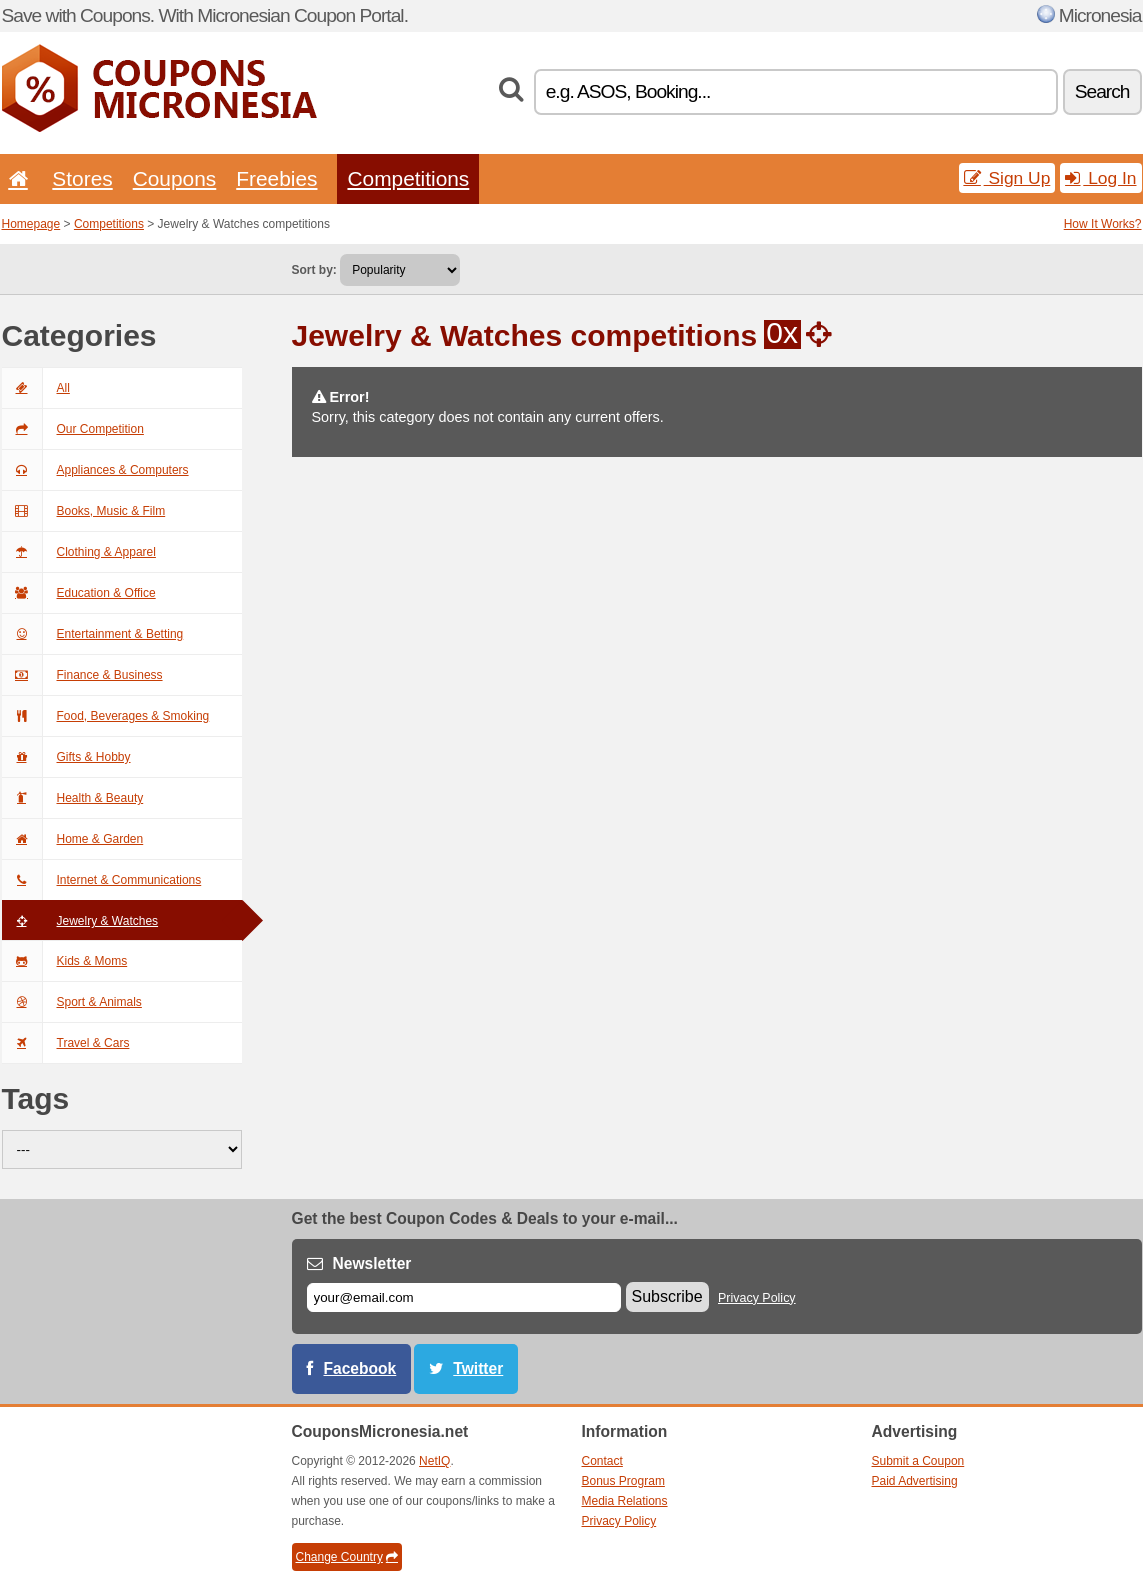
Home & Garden (73, 839)
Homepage (31, 224)
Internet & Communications (102, 880)
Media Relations (625, 1501)
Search (1102, 91)
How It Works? (1103, 224)
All (36, 388)
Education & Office (79, 593)
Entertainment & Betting (93, 634)
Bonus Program (623, 1481)
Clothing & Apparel (79, 552)
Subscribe (667, 1296)
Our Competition (73, 429)
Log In (1100, 178)
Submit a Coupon (918, 1461)
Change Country (347, 1557)
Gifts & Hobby (66, 757)
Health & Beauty (73, 798)
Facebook (360, 1368)
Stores (82, 178)
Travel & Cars (66, 1043)
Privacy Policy (757, 1298)
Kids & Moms (65, 961)
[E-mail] (464, 1297)
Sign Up (1007, 178)
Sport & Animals (72, 1002)
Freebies (276, 178)
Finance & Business (82, 675)
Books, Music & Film (84, 511)
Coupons (175, 178)
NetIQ (434, 1461)
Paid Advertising (915, 1481)
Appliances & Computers (95, 470)
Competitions (408, 178)
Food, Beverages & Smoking (106, 716)
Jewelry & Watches (80, 921)
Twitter (478, 1368)
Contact (602, 1461)
